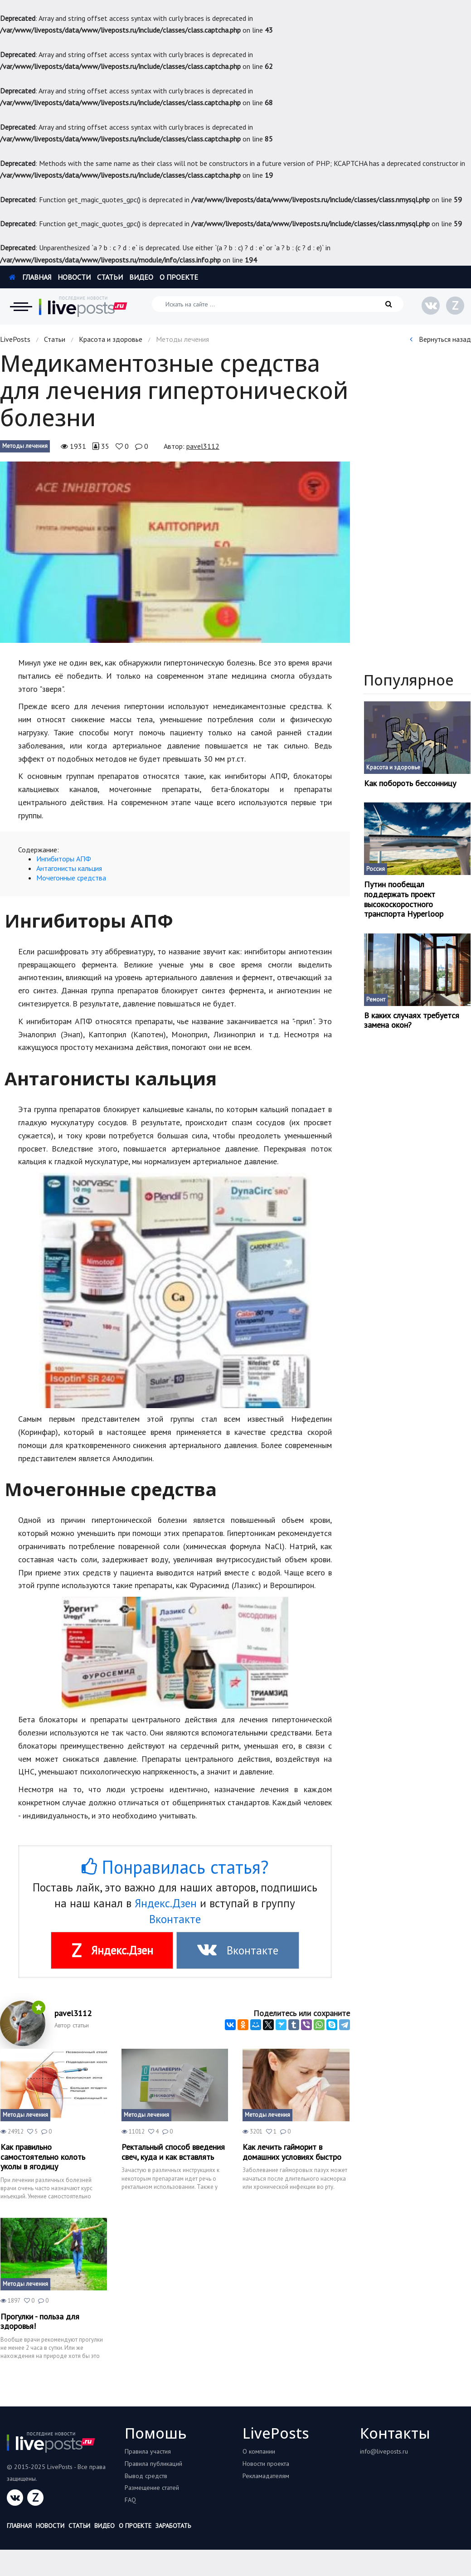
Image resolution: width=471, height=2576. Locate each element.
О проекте (179, 277)
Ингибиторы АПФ (63, 858)
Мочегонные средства (71, 877)
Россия (375, 869)
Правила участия (148, 2451)
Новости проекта (266, 2463)
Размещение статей (152, 2488)
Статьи (110, 277)
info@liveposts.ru (384, 2451)
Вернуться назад (440, 339)
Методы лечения (25, 446)
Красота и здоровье (110, 339)
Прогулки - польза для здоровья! (39, 2321)
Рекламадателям (266, 2476)
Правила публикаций (153, 2463)
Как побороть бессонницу (410, 783)
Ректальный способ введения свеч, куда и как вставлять (173, 2152)
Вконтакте (175, 1919)
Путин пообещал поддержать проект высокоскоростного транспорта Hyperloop (403, 899)
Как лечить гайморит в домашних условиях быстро (292, 2152)
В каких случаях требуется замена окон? (411, 1020)
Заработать (173, 2526)
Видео (141, 277)
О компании (259, 2451)
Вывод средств (146, 2476)
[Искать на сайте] (277, 304)
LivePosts (15, 339)
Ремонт (375, 999)
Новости (74, 277)
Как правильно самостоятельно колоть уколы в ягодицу (42, 2157)
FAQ (130, 2500)
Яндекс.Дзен (166, 1903)
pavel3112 (202, 446)
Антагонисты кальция (70, 868)
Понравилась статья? (175, 1867)
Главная (30, 277)
